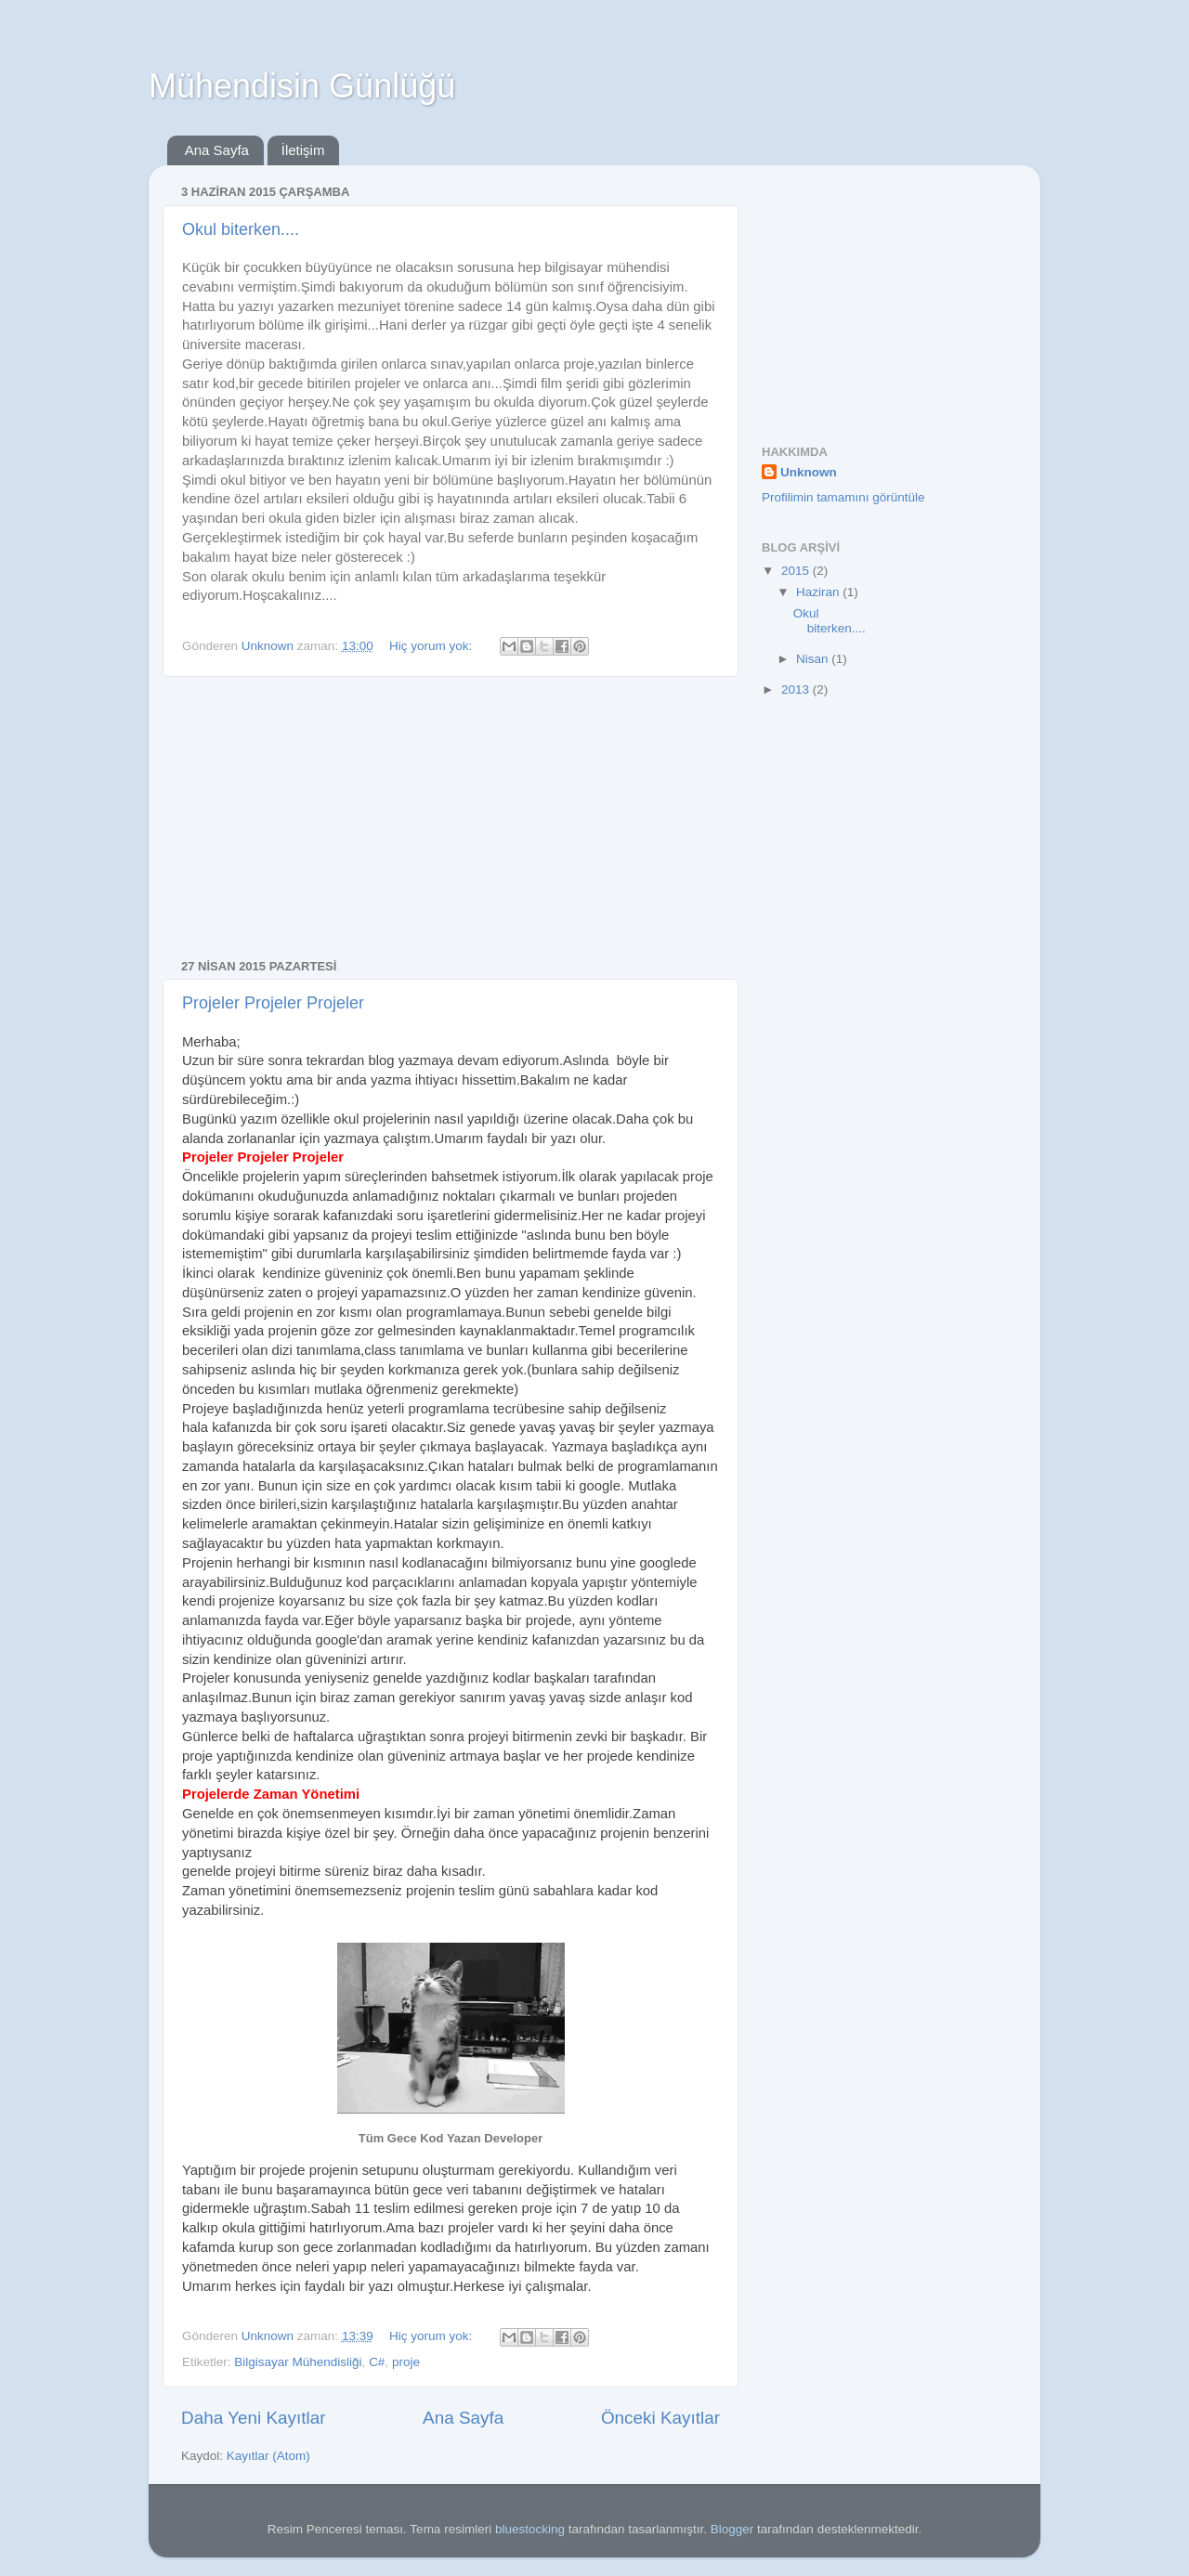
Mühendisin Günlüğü (302, 86)
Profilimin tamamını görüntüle (843, 497)
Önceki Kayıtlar (660, 2417)
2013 (797, 689)
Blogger (732, 2529)
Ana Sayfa (217, 150)
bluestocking (530, 2529)
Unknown (808, 472)
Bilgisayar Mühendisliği (297, 2362)
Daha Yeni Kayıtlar (253, 2417)
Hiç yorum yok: (432, 646)
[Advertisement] (450, 818)
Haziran (819, 592)
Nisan (813, 659)
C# (377, 2362)
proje (406, 2362)
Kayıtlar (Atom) (268, 2456)
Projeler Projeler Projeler (273, 1003)
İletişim (303, 150)
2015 (797, 571)
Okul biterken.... (240, 229)
